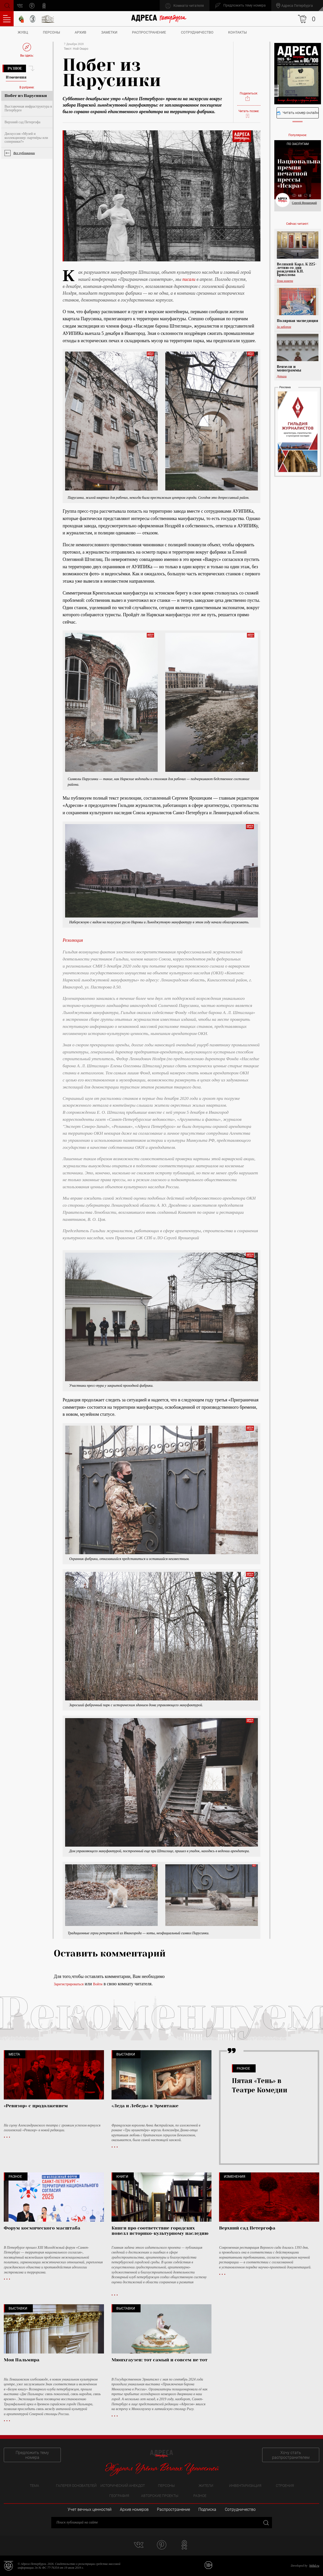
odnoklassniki (44, 5)
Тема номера (285, 281)
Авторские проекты (159, 2496)
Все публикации (24, 153)
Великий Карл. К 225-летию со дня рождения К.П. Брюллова (297, 269)
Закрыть (265, 2522)
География (119, 2496)
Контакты (237, 32)
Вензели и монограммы (289, 368)
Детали (282, 376)
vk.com (19, 5)
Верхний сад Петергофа (22, 122)
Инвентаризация (245, 2486)
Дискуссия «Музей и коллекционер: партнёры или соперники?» (26, 137)
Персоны (51, 32)
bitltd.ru (314, 2565)
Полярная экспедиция (297, 321)
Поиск (7, 5)
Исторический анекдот (122, 2486)
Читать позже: (248, 113)
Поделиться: (248, 97)
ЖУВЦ (23, 32)
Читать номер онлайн (297, 113)
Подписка (207, 2509)
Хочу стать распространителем (291, 2455)
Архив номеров (134, 2509)
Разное (15, 68)
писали (188, 279)
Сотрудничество (197, 32)
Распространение (149, 32)
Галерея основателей (76, 2486)
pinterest (32, 5)
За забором (284, 327)
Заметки (109, 32)
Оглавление (7, 18)
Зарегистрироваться (69, 1984)
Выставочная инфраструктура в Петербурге (28, 108)
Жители (206, 2486)
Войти (97, 1984)
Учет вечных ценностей (90, 2509)
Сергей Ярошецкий (304, 203)
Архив (80, 32)
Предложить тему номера (32, 2455)
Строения (285, 2486)
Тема (34, 2486)
